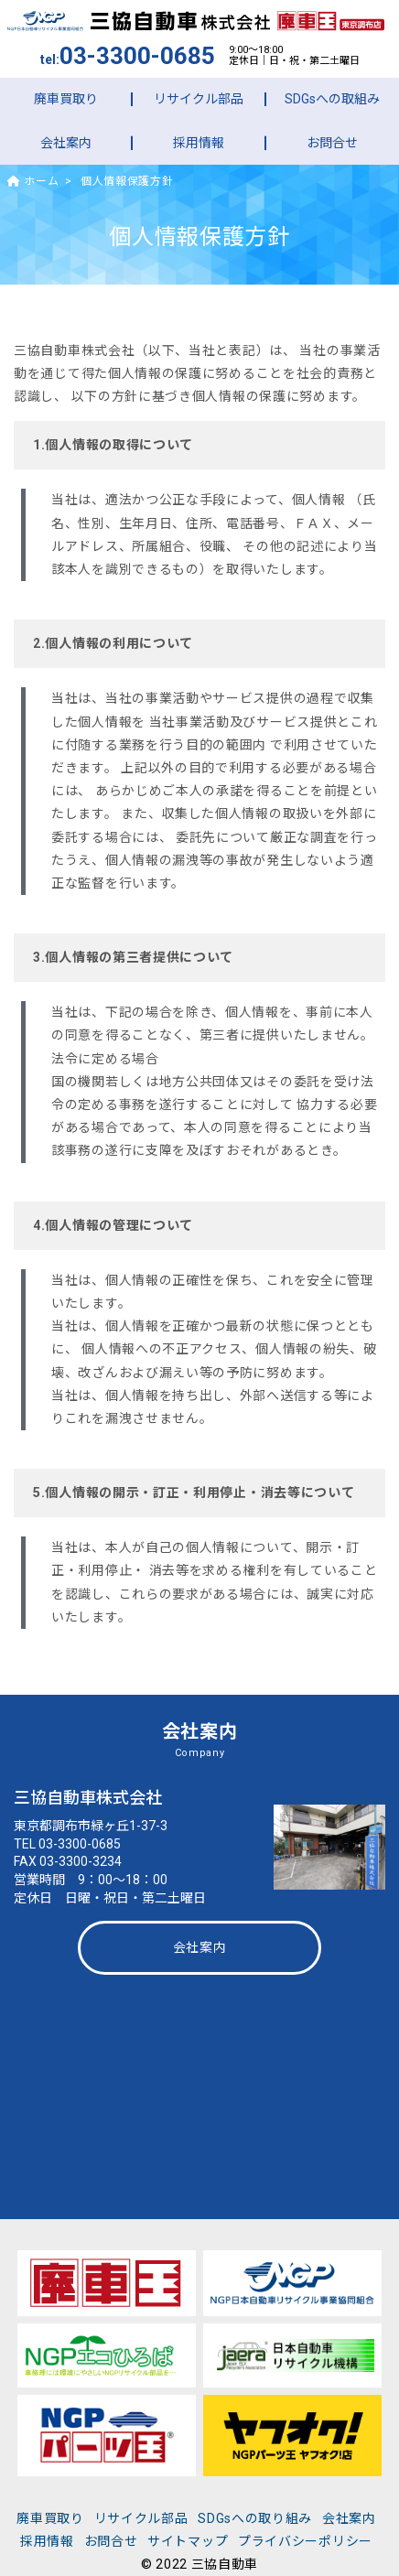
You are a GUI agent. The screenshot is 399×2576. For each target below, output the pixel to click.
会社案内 (66, 142)
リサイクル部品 (198, 99)
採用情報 (198, 142)
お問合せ (332, 142)
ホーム (33, 181)
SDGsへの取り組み (255, 2518)
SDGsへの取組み (332, 99)
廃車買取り (66, 99)
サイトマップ (187, 2541)
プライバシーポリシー (305, 2541)
